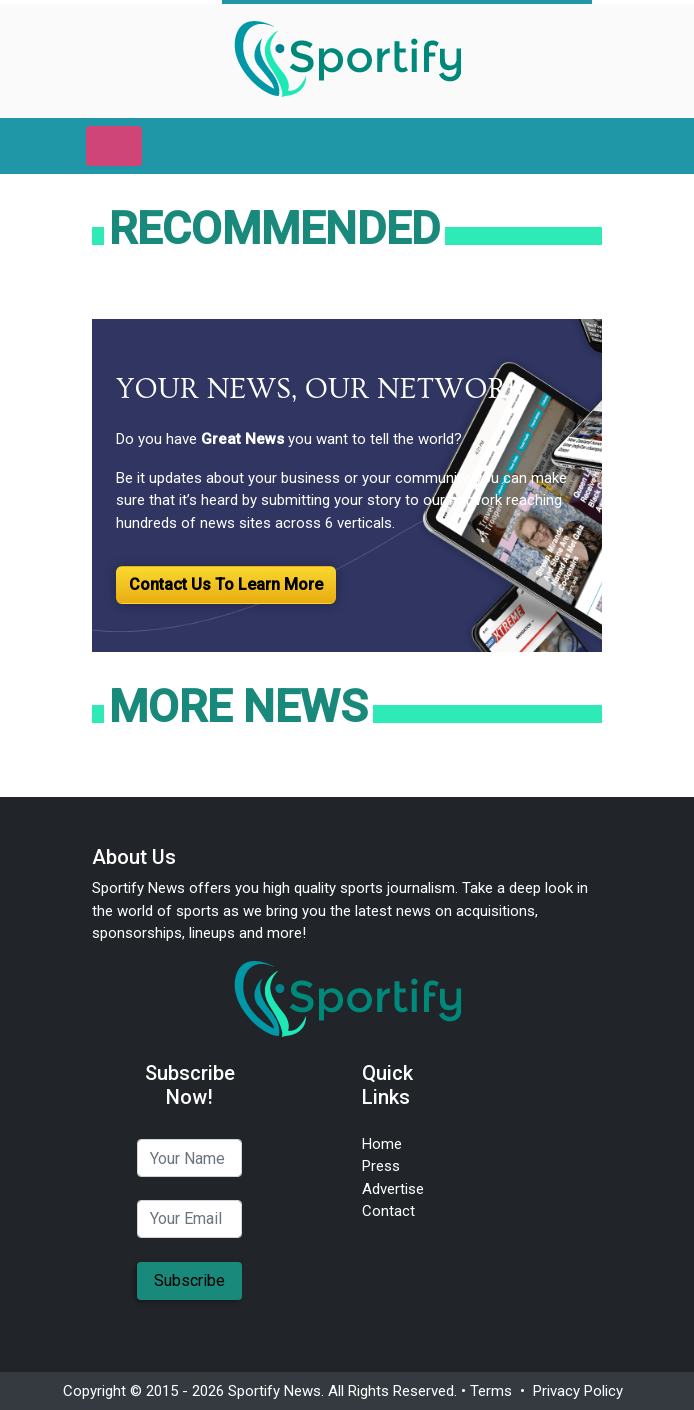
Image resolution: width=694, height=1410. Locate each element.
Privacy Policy (578, 1391)
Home (382, 1144)
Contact (388, 1211)
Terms (491, 1391)
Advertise (393, 1189)
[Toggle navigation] (114, 146)
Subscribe (189, 1280)
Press (381, 1166)
